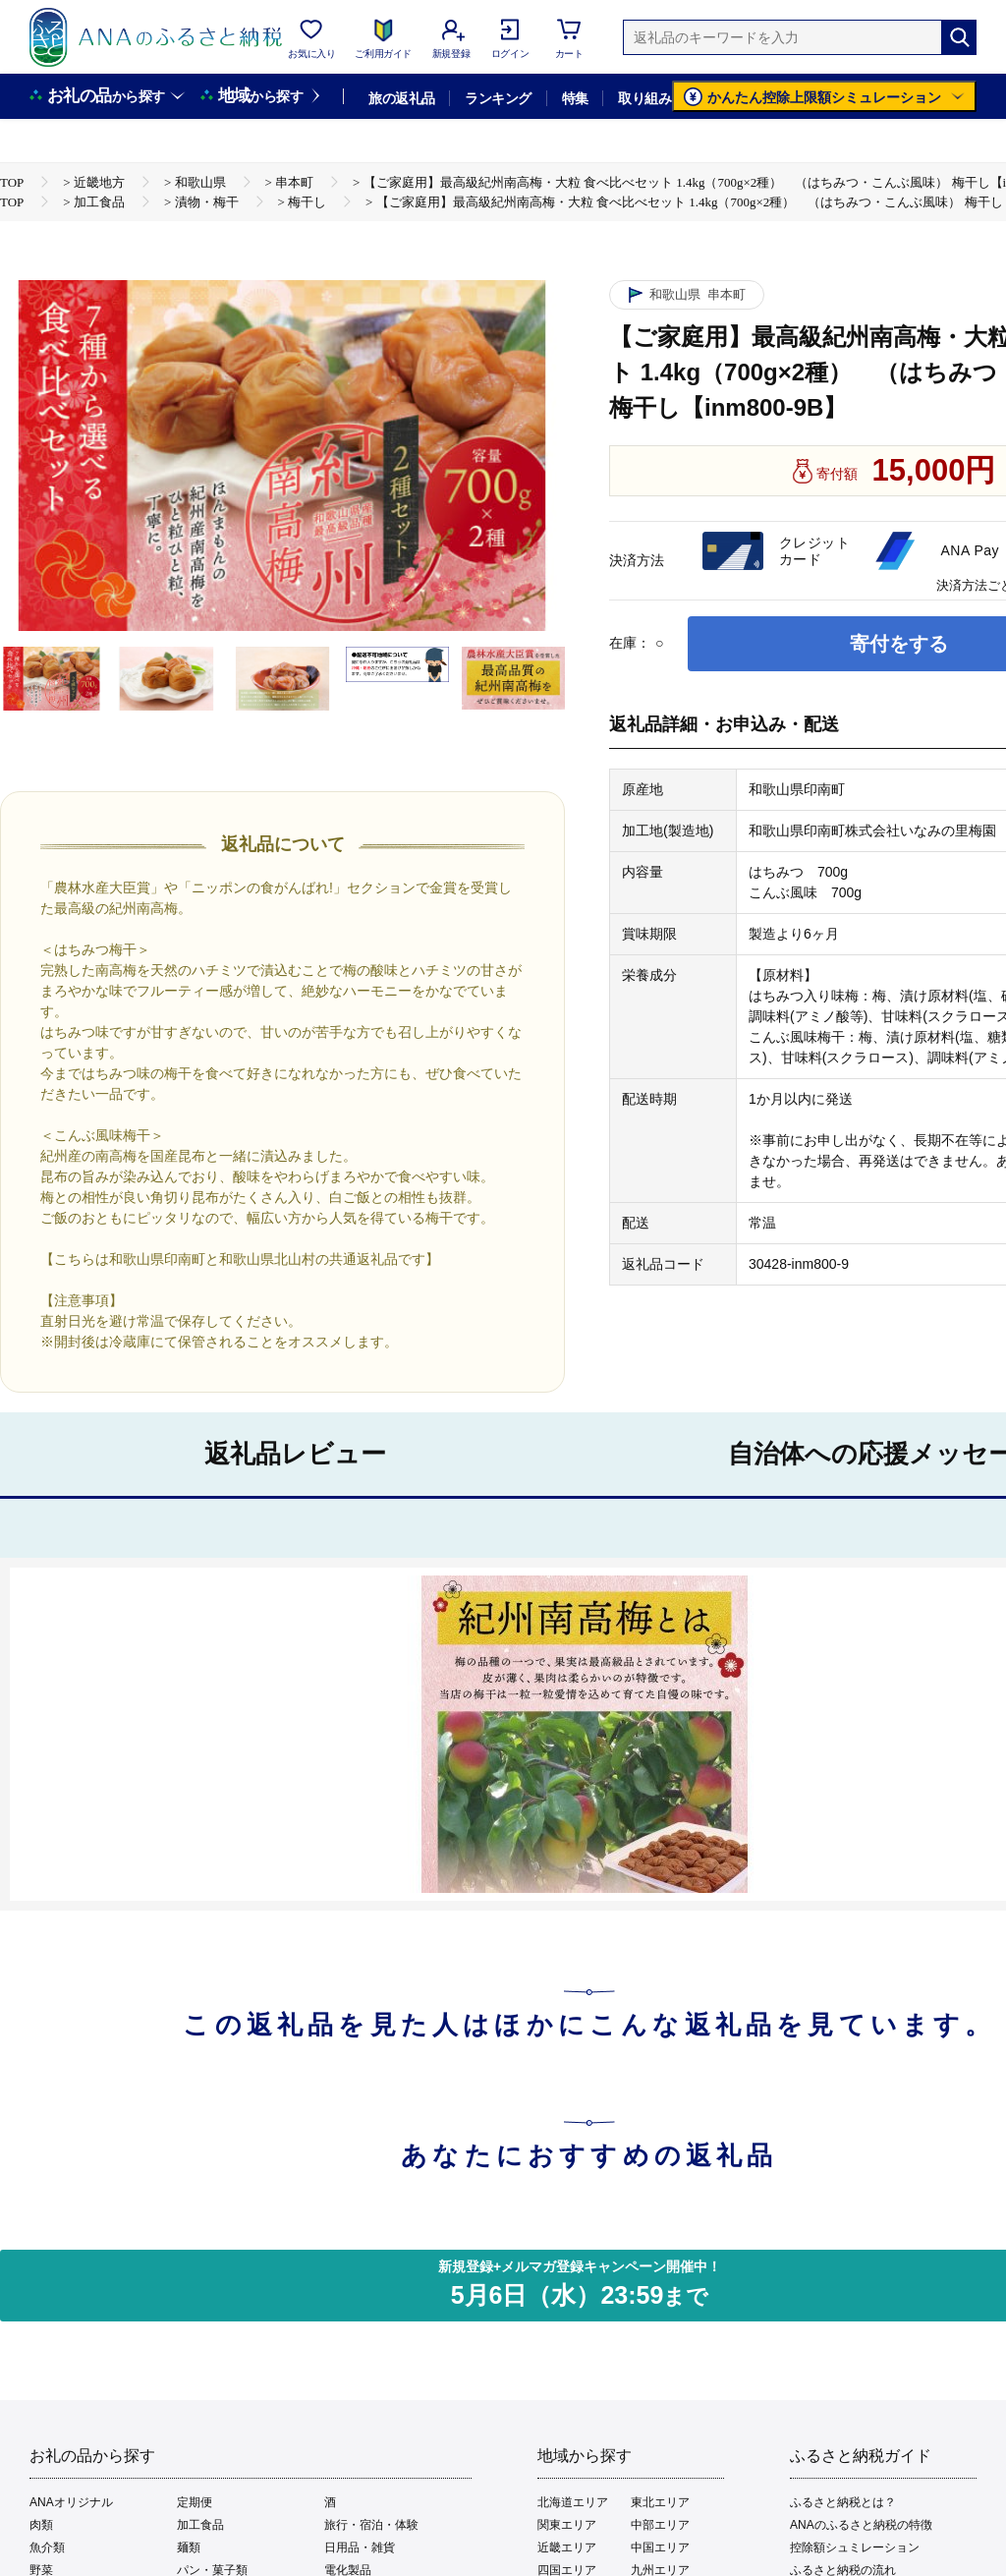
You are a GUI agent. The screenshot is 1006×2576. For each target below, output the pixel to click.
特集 (575, 98)
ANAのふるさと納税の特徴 (861, 2525)
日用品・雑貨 (359, 2547)
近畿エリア (566, 2547)
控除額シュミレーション (855, 2547)
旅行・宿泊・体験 (371, 2525)
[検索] (959, 37)
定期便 (194, 2502)
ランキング (498, 98)
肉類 (41, 2525)
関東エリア (566, 2525)
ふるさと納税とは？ (843, 2502)
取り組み (644, 98)
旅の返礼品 (401, 98)
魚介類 (47, 2547)
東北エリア (660, 2502)
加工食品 (200, 2525)
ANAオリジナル (71, 2502)
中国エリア (660, 2547)
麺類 (188, 2547)
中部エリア (660, 2525)
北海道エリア (572, 2502)
